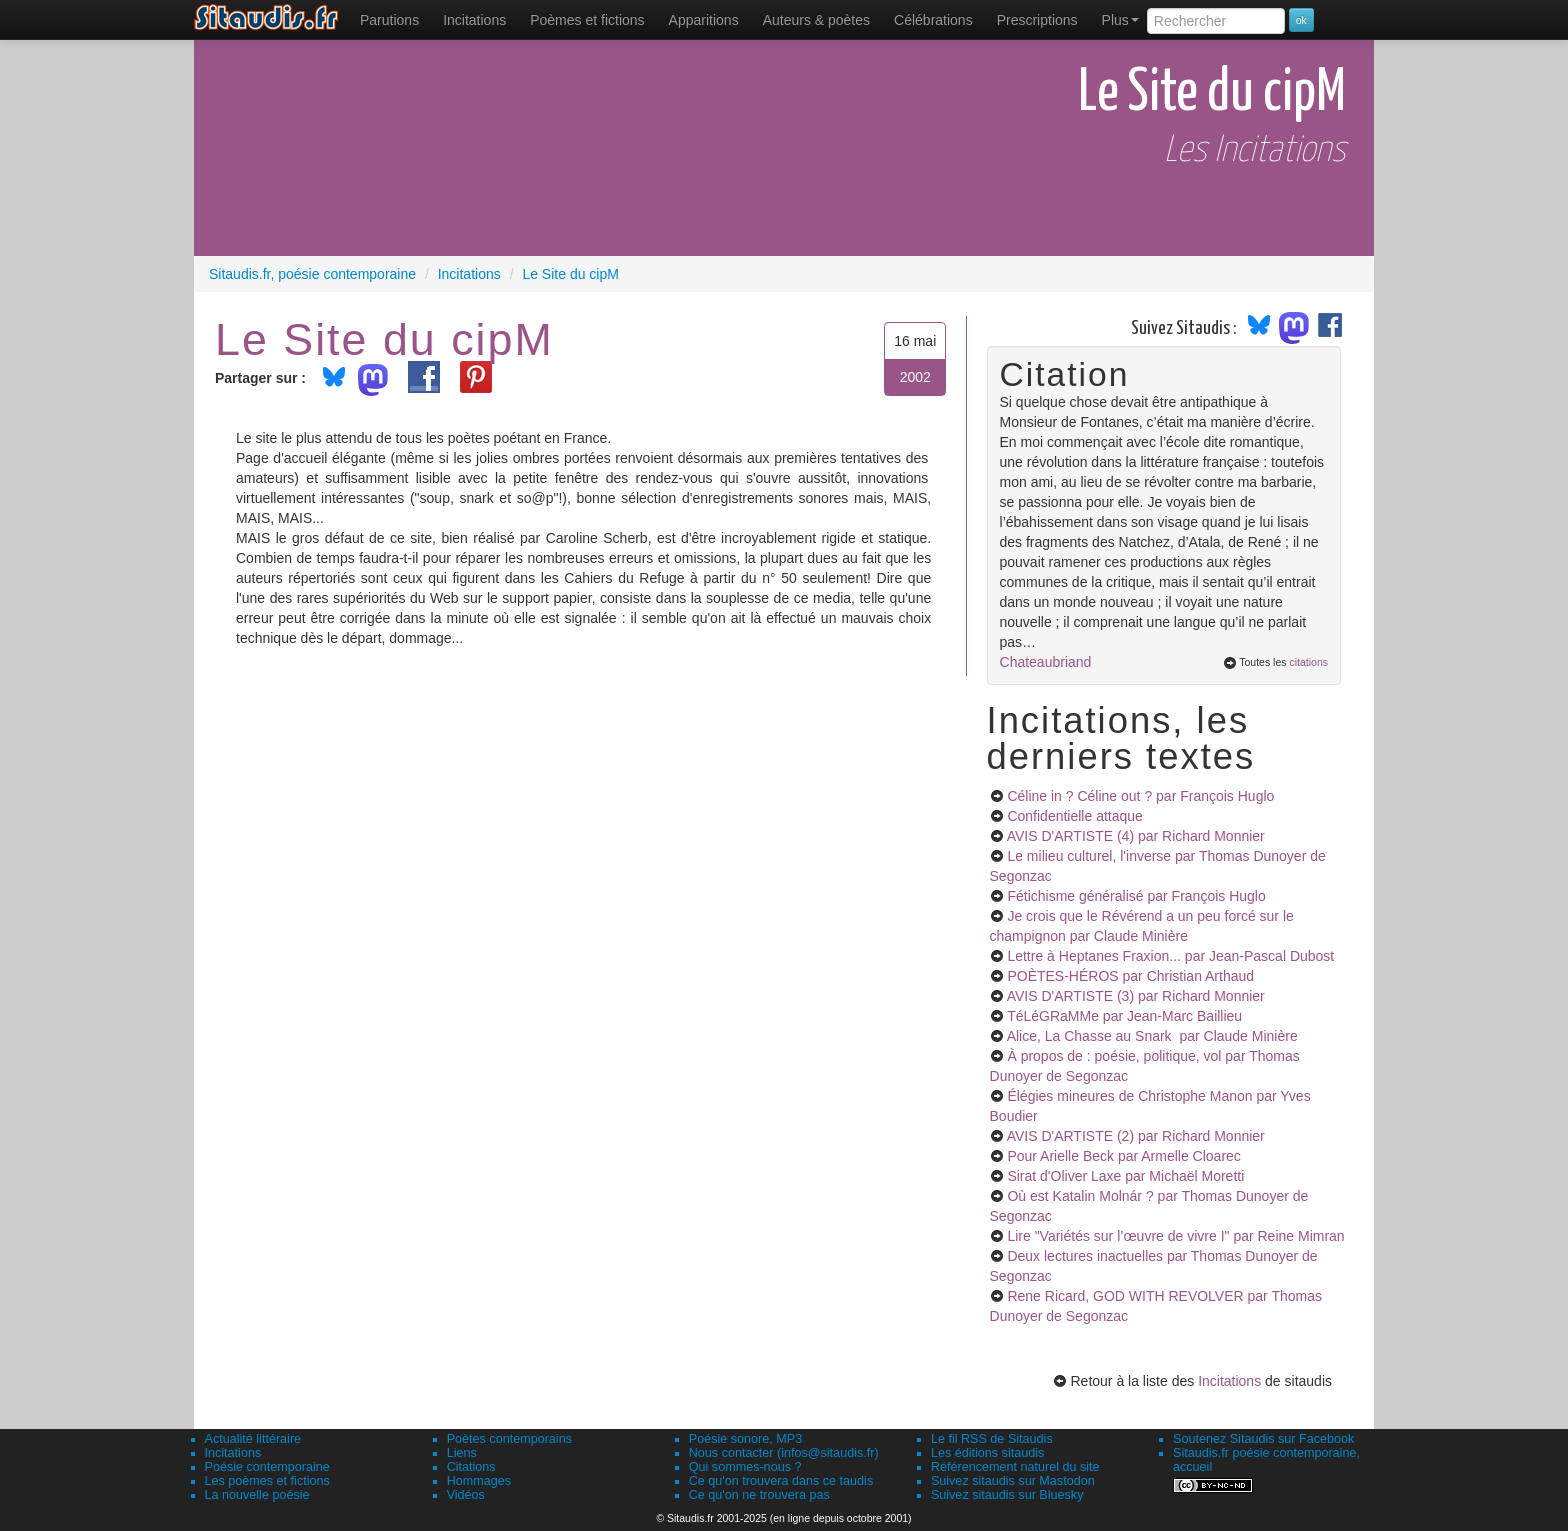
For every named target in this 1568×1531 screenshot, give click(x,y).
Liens (462, 1453)
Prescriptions (1037, 20)
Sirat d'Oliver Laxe (1125, 1176)
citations (1308, 662)
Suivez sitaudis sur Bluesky (1007, 1495)
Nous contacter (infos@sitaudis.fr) (784, 1453)
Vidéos (466, 1495)
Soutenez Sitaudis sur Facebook (1263, 1439)
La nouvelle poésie (257, 1495)
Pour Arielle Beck (1123, 1156)
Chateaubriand (1046, 662)
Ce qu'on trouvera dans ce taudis (781, 1481)
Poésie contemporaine (267, 1467)
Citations (471, 1467)
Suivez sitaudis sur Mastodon (1013, 1481)
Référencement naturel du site (1015, 1467)
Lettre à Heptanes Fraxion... (1170, 956)
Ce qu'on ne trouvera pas (759, 1495)
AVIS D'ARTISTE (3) (1136, 996)
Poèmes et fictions (587, 20)
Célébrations (933, 20)
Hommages (479, 1481)
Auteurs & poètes (816, 20)
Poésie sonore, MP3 (745, 1439)
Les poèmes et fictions (267, 1481)
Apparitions (704, 20)
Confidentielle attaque (1074, 816)
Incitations (1229, 1381)
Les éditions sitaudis (987, 1453)
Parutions (389, 20)
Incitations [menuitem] (474, 20)
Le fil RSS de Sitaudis (992, 1439)
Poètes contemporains (509, 1439)
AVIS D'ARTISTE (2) (1136, 1136)
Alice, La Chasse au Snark (1152, 1036)
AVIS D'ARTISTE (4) (1136, 836)
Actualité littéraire (253, 1439)
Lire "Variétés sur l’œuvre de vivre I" (1175, 1236)
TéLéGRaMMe (1124, 1016)
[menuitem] (389, 20)
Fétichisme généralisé (1136, 896)
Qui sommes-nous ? (745, 1467)
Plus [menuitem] (1120, 20)
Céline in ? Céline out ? (1140, 796)
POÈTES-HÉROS (1130, 976)
